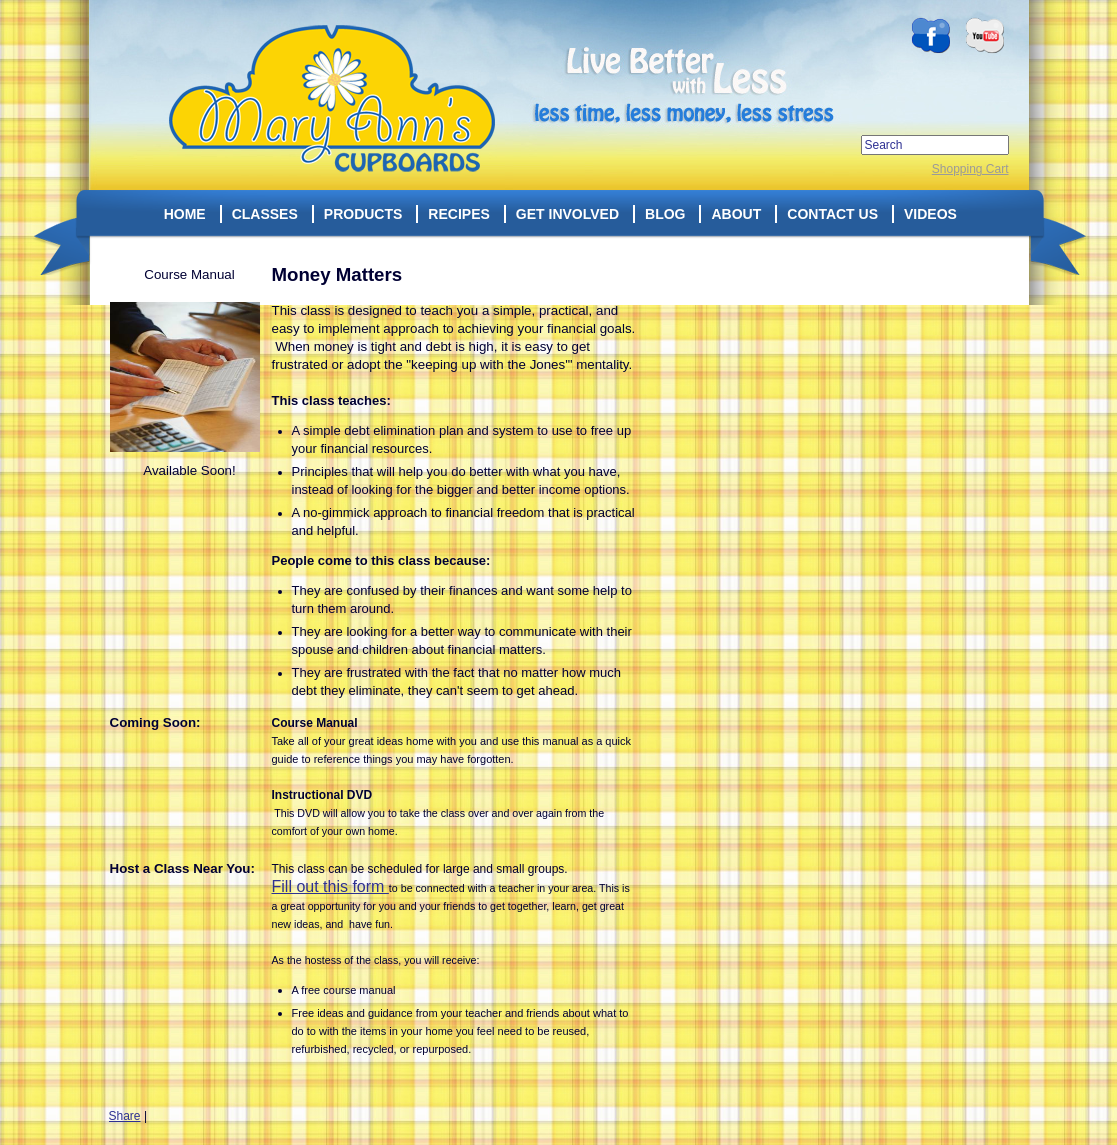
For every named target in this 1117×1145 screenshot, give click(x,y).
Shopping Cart (970, 169)
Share (125, 1116)
